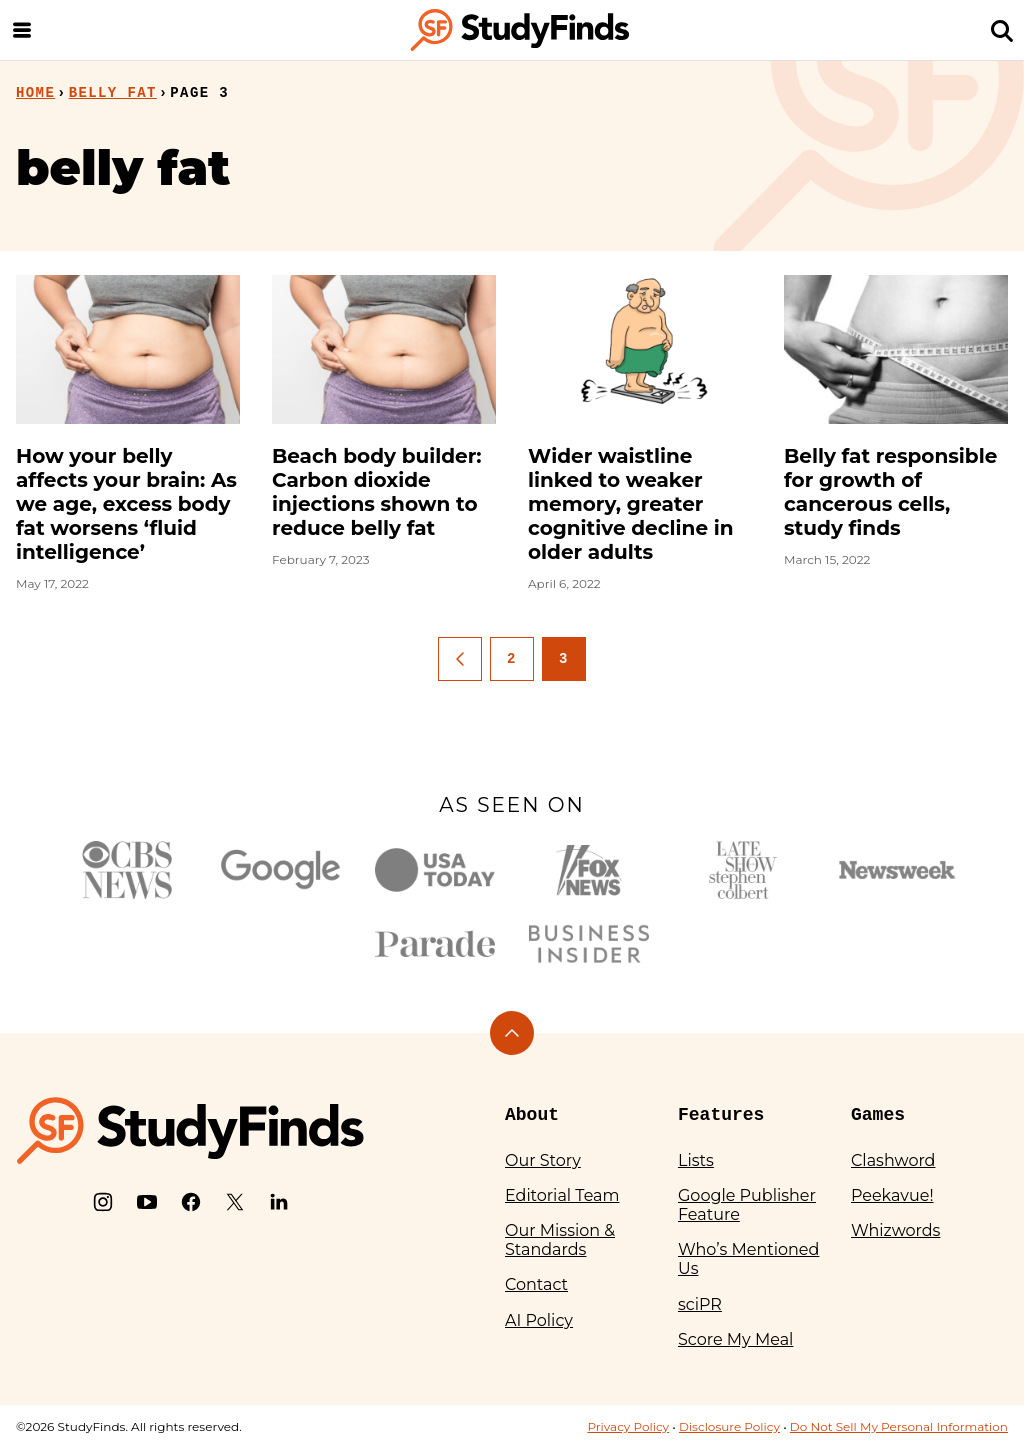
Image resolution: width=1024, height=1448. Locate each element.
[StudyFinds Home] (520, 30)
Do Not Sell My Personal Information (899, 1426)
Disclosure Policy (729, 1426)
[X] (235, 1202)
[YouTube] (147, 1202)
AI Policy (539, 1320)
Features (721, 1115)
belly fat (113, 93)
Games (878, 1115)
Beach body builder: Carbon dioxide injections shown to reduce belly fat (377, 492)
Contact (536, 1284)
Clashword (893, 1160)
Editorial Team (562, 1195)
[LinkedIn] (279, 1202)
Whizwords (895, 1230)
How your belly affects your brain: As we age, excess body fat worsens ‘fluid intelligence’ (126, 504)
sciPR (700, 1304)
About (532, 1115)
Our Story (543, 1160)
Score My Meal (735, 1339)
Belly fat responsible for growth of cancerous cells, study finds (890, 492)
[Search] (1002, 30)
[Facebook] (191, 1202)
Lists (696, 1160)
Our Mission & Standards (560, 1240)
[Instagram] (103, 1202)
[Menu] (22, 30)
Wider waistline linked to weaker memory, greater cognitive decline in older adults (631, 504)
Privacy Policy (628, 1426)
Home (35, 93)
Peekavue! (892, 1195)
